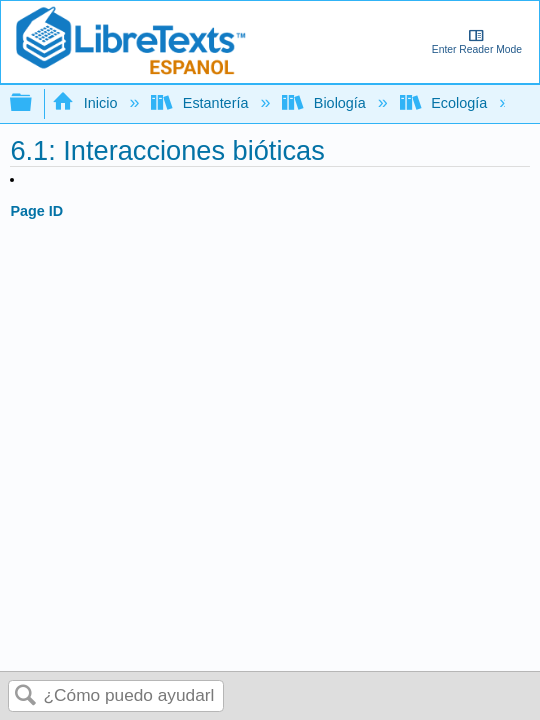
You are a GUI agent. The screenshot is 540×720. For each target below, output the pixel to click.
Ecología (445, 103)
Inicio (86, 103)
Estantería (201, 103)
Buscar (26, 696)
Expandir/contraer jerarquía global (34, 103)
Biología (325, 103)
